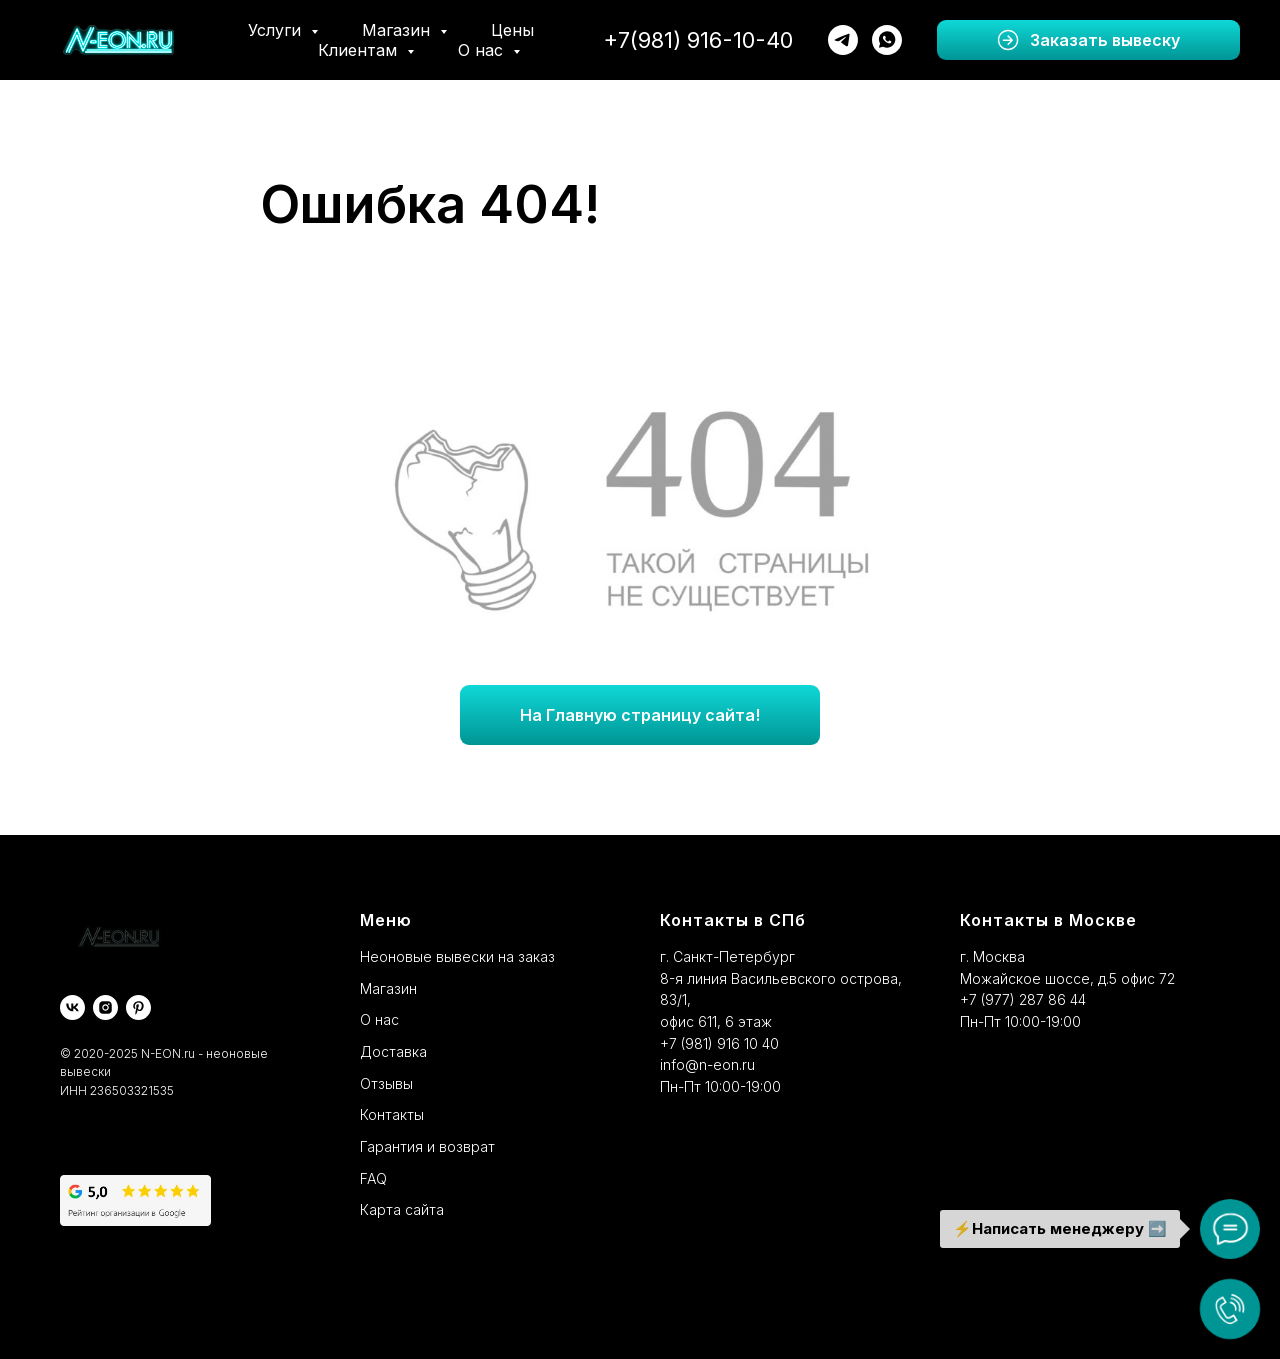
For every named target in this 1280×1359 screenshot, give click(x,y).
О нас (483, 50)
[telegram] (843, 40)
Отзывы (386, 1083)
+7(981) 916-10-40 (698, 40)
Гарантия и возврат (427, 1146)
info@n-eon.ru (707, 1064)
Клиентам (360, 50)
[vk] (72, 1007)
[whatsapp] (887, 40)
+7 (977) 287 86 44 (1023, 999)
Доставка (393, 1051)
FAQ (373, 1178)
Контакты (392, 1114)
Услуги (277, 30)
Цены (512, 30)
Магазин (398, 30)
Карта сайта (402, 1209)
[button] (1088, 40)
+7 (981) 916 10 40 (719, 1043)
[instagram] (105, 1007)
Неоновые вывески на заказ (457, 956)
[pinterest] (138, 1007)
